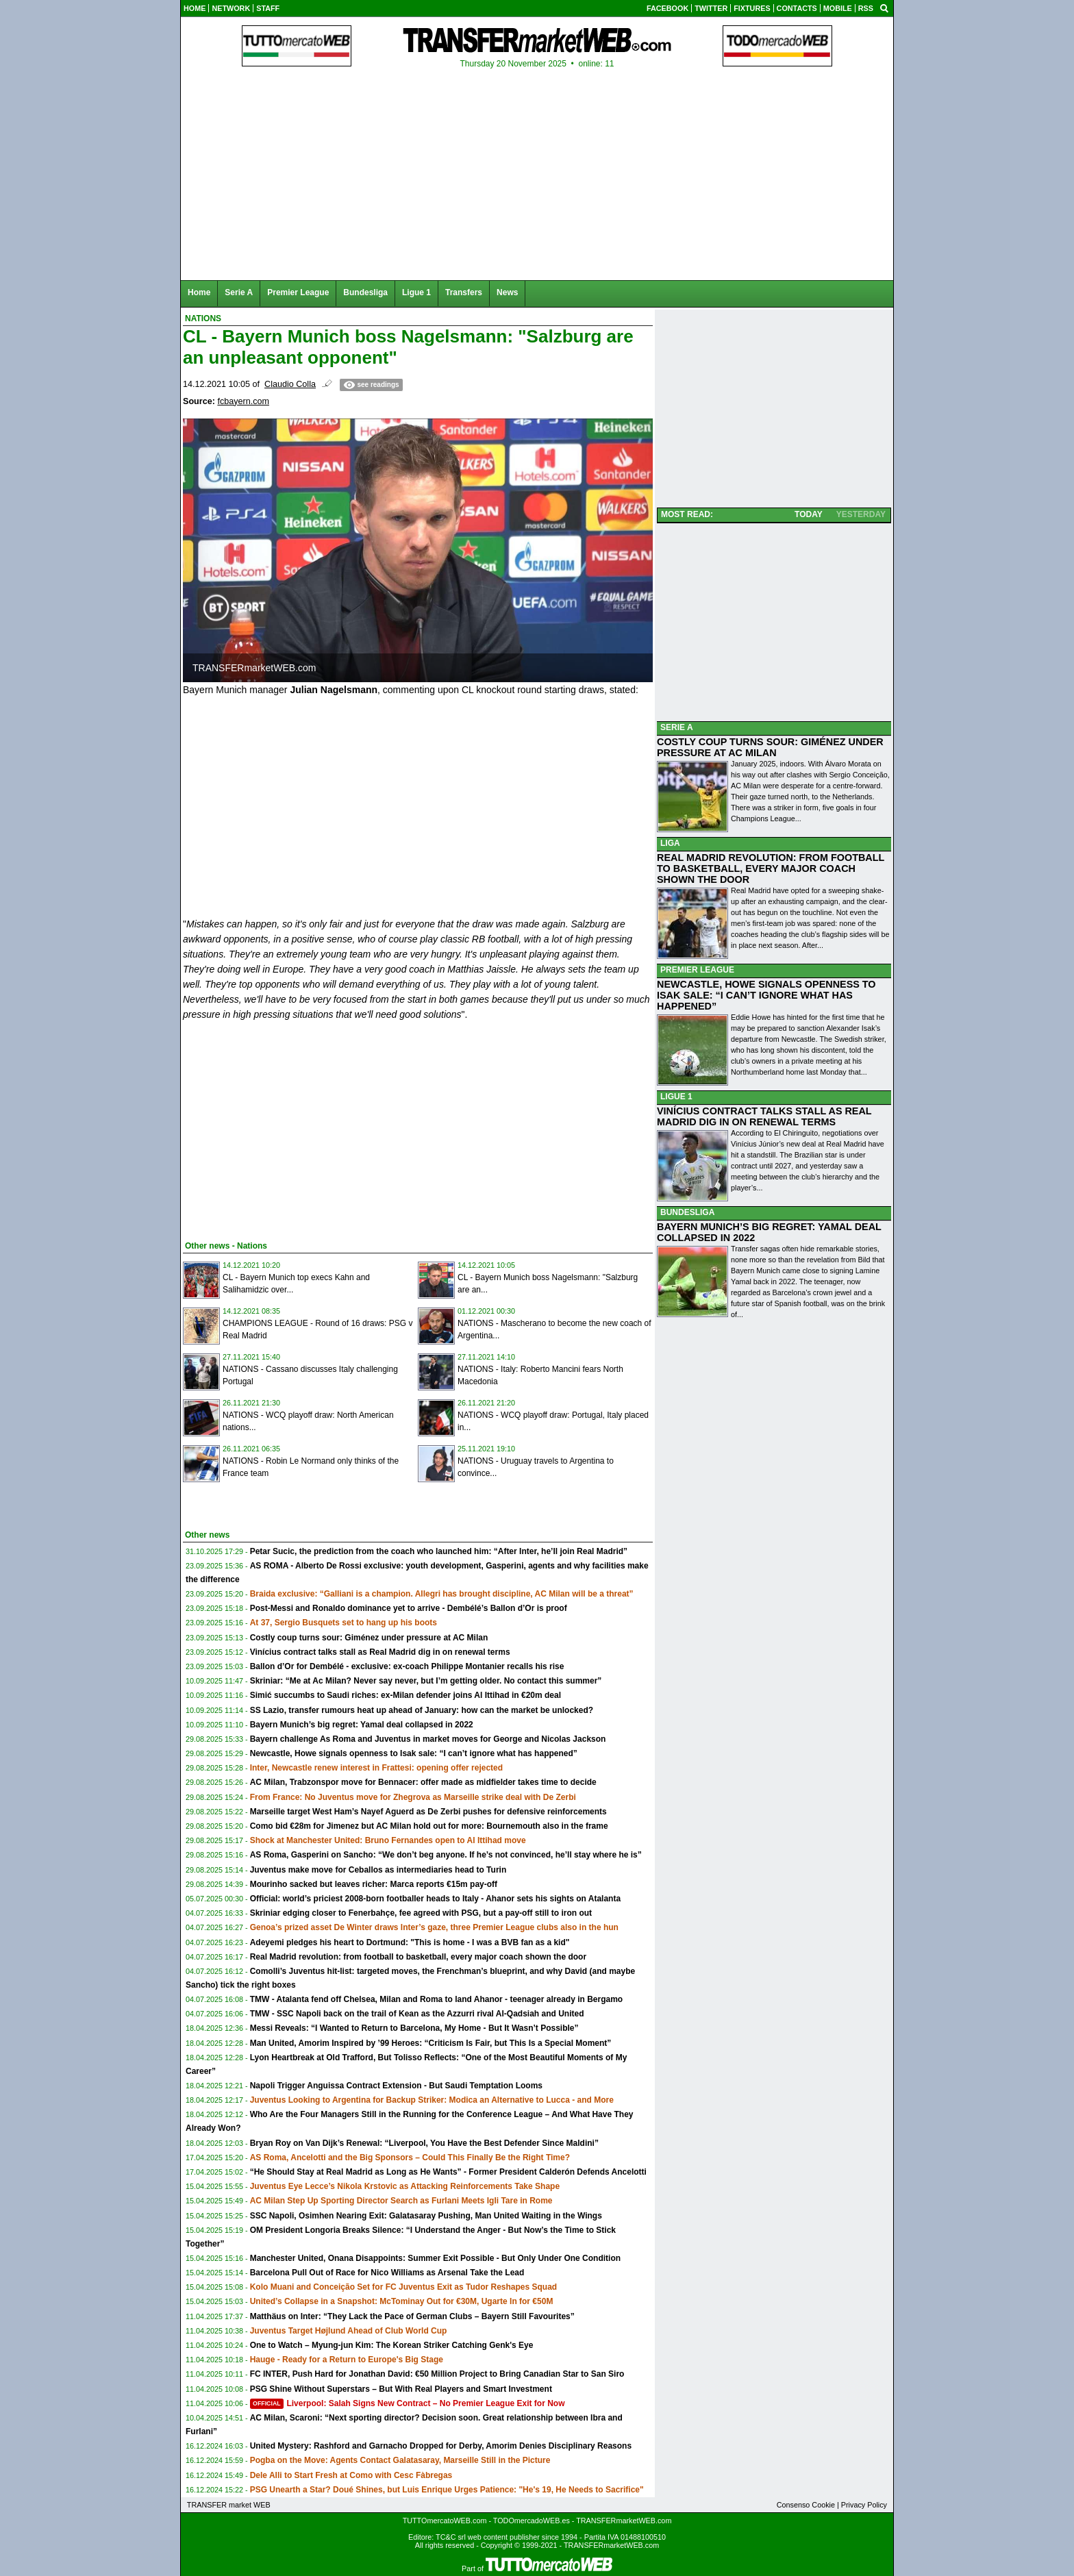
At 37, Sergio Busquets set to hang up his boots (343, 1622)
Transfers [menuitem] (463, 292)
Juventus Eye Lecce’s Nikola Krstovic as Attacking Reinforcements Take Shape (405, 2186)
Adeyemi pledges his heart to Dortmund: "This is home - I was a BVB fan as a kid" (410, 1942)
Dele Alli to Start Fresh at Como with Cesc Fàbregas (351, 2475)
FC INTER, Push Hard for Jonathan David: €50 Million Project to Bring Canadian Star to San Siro (437, 2374)
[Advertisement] (285, 1128)
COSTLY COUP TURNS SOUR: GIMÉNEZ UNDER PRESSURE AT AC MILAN (770, 747)
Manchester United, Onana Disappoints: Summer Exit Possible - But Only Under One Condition (435, 2258)
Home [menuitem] (199, 292)
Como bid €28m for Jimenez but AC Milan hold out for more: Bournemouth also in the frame (429, 1826)
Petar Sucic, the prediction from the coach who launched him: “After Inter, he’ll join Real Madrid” (438, 1551)
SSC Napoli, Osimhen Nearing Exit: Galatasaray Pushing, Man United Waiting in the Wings (426, 2216)
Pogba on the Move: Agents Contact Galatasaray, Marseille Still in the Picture (400, 2460)
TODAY (809, 514)
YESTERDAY (861, 514)
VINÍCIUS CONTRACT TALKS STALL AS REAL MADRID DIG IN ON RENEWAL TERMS (764, 1116)
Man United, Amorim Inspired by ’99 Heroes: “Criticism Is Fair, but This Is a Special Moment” (431, 2043)
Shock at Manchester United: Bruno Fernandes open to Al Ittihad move (388, 1840)
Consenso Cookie (806, 2505)
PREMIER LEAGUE (697, 970)
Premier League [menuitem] (298, 292)
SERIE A (676, 727)
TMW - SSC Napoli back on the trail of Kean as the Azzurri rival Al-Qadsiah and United (417, 2013)
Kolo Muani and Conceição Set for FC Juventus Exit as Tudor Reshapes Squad (404, 2287)
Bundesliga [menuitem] (365, 292)
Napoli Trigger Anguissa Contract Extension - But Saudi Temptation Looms (396, 2085)
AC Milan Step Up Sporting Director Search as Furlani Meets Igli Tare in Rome (401, 2200)
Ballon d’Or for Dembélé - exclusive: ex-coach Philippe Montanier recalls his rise (407, 1666)
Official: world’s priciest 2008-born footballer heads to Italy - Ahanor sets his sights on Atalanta (435, 1898)
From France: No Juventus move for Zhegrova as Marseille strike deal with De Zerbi (413, 1797)
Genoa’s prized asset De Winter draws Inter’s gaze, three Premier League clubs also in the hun (434, 1927)
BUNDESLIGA (687, 1212)
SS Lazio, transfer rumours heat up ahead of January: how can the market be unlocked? (421, 1710)
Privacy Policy (864, 2505)
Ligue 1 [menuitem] (416, 292)
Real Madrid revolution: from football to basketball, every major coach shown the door (418, 1957)
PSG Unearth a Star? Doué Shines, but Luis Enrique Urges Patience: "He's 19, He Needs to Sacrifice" (447, 2489)
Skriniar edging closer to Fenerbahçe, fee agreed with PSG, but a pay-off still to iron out (421, 1913)
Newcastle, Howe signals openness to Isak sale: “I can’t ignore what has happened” (413, 1753)
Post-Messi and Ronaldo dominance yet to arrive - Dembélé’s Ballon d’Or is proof (408, 1608)
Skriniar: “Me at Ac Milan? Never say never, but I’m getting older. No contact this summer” (426, 1681)
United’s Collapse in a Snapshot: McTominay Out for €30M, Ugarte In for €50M (401, 2301)
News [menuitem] (507, 292)
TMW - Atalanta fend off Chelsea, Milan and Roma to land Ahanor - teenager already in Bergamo (436, 1999)
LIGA (670, 843)
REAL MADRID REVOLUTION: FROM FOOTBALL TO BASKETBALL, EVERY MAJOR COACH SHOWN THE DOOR (770, 868)
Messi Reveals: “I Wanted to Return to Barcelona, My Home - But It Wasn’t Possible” (414, 2028)
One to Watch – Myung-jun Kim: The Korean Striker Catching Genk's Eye (392, 2345)
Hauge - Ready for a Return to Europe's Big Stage (346, 2359)
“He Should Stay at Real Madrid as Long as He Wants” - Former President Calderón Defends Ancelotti (448, 2172)
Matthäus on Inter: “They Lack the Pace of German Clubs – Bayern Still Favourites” (412, 2316)
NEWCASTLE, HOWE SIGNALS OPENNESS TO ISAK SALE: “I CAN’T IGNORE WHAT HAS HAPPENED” (766, 995)
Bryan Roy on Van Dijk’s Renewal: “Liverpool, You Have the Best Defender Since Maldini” (424, 2143)
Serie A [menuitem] (239, 292)
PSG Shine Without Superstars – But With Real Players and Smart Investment (401, 2389)
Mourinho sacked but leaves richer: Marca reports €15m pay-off (373, 1884)
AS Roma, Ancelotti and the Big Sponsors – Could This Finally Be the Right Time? (410, 2157)
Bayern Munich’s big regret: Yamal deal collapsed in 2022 (361, 1724)
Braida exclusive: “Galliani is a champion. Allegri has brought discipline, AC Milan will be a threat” (442, 1594)
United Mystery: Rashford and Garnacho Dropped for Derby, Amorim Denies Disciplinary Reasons (441, 2446)
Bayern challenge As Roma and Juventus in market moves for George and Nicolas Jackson (428, 1739)
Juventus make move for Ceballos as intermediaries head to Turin (378, 1870)
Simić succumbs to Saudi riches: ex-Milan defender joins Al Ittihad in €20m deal (405, 1695)
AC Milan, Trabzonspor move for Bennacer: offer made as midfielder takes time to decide (423, 1782)
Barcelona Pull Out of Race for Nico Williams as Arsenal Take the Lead (387, 2272)
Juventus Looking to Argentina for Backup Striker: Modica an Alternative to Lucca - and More (432, 2100)
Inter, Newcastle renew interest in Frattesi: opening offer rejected (376, 1768)
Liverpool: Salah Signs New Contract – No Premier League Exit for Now (407, 2403)
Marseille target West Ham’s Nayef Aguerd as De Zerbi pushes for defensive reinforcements (428, 1811)
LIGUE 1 (676, 1096)
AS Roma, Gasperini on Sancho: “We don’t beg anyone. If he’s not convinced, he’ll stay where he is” (446, 1855)
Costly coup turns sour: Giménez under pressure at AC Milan (369, 1637)
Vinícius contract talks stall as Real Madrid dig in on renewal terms (380, 1652)
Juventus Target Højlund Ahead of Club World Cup (348, 2331)
